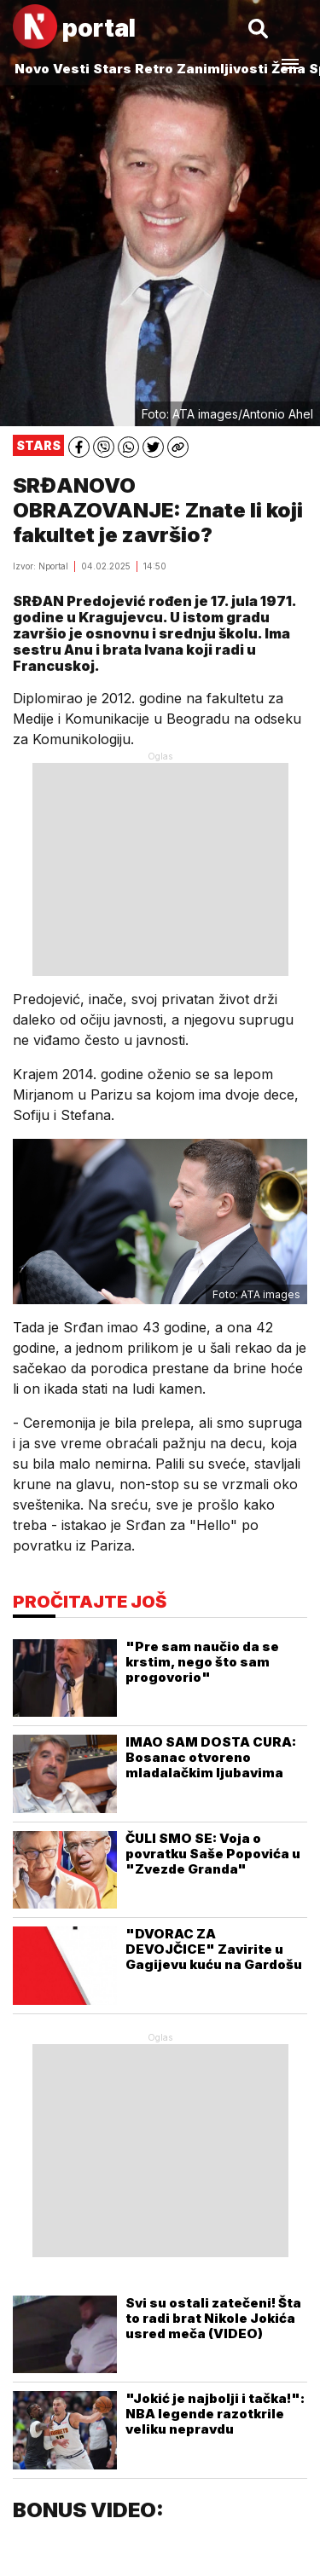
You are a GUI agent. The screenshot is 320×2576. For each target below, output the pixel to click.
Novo (32, 69)
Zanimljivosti (222, 69)
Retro (154, 69)
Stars (112, 69)
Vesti (71, 69)
